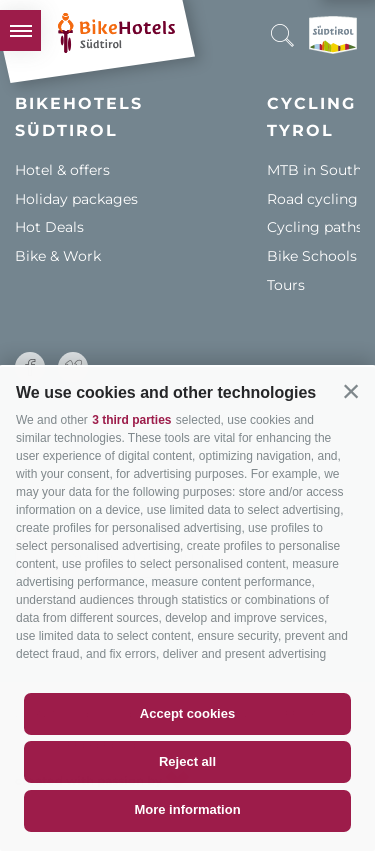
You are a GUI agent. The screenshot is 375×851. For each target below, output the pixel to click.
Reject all (187, 761)
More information (187, 809)
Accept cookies (187, 713)
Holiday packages (76, 199)
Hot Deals (49, 227)
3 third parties (131, 420)
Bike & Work (58, 256)
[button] (351, 391)
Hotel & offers (62, 170)
